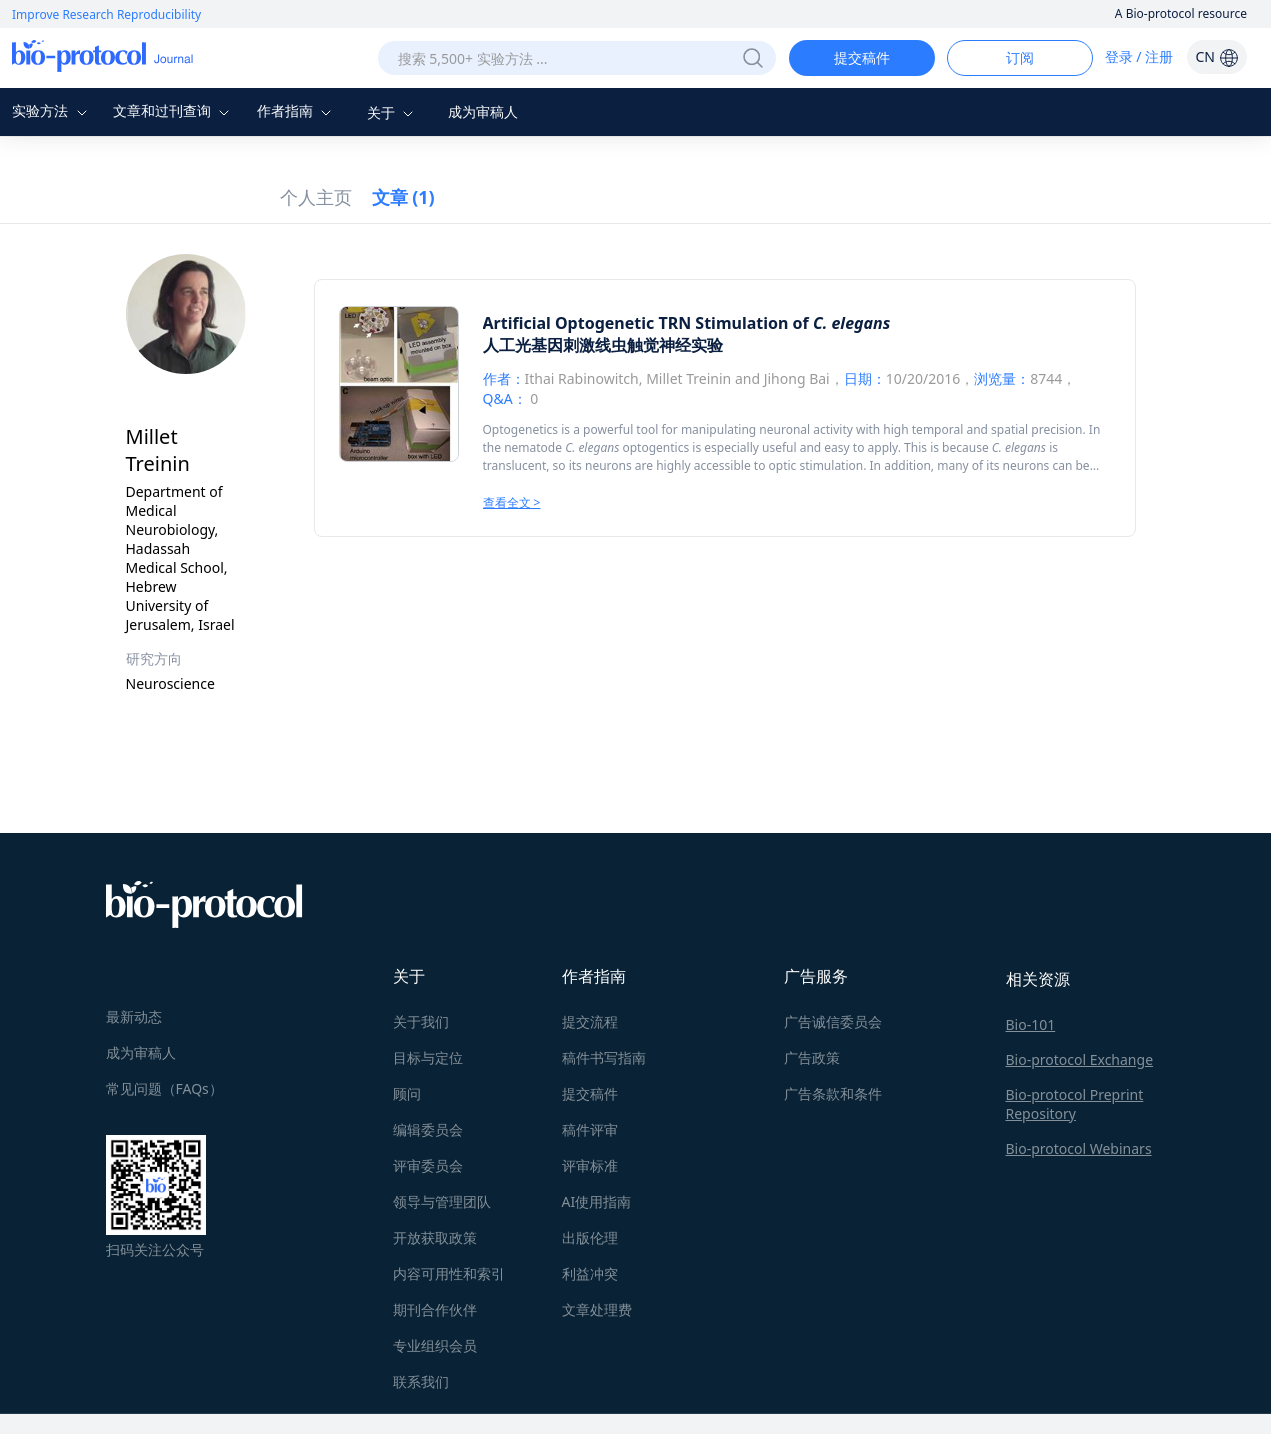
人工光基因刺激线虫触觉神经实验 (603, 345)
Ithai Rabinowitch (582, 378)
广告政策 (812, 1057)
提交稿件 (862, 57)
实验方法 (52, 110)
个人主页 (316, 197)
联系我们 (421, 1381)
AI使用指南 (597, 1201)
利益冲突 (590, 1273)
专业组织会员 (435, 1345)
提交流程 (590, 1021)
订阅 (1020, 57)
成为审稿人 (483, 111)
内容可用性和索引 (449, 1273)
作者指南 (297, 110)
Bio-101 (1031, 1024)
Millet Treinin (688, 378)
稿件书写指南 (604, 1057)
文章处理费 (597, 1309)
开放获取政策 (435, 1237)
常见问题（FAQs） (164, 1088)
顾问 (407, 1093)
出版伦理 (590, 1237)
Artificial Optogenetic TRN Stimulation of (687, 323)
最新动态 (134, 1016)
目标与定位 (428, 1057)
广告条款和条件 (833, 1093)
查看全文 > (512, 502)
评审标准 (590, 1165)
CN (1216, 56)
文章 (403, 197)
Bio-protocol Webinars (1079, 1148)
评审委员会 (428, 1165)
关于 (393, 112)
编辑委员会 (428, 1129)
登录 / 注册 (1139, 56)
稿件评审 (590, 1129)
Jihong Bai (797, 378)
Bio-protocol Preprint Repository (1075, 1104)
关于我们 (421, 1021)
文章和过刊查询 (174, 110)
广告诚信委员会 (833, 1021)
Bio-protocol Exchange (1080, 1059)
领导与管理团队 (442, 1201)
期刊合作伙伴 (435, 1309)
